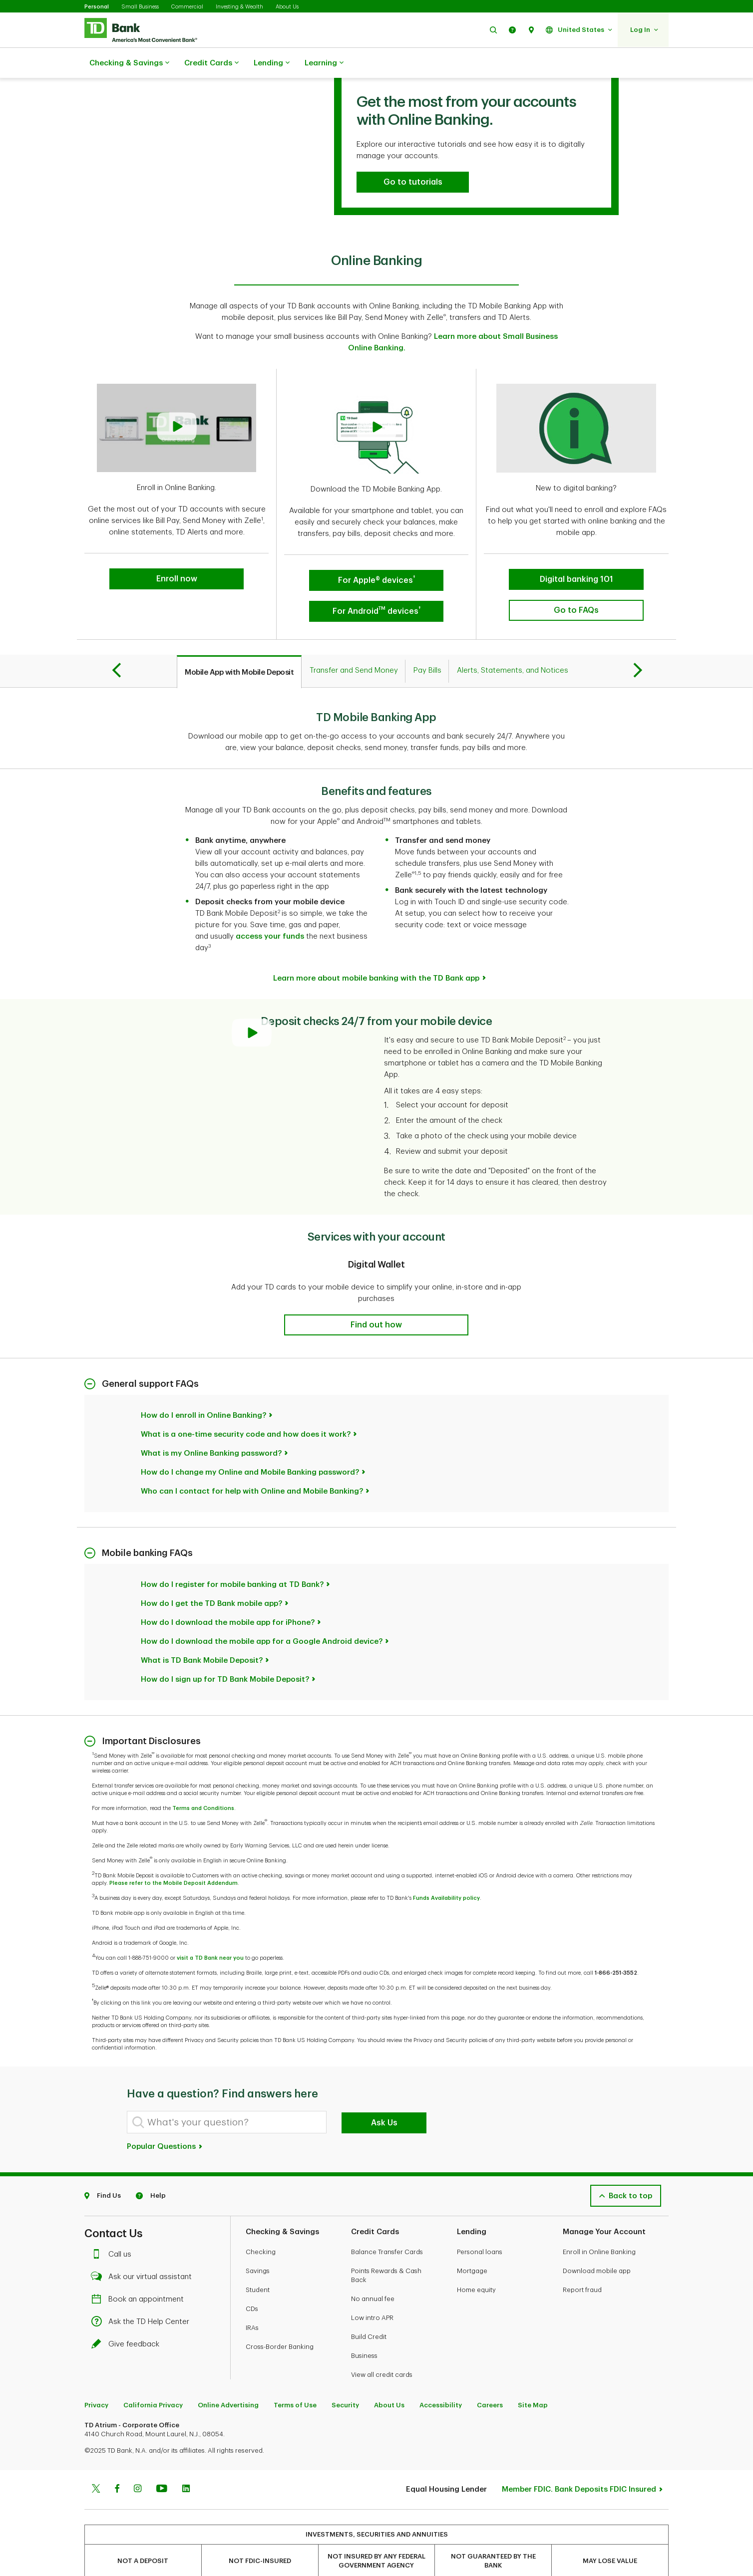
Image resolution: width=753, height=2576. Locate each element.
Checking (261, 2227)
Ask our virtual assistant (144, 2252)
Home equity (476, 2265)
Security (345, 2380)
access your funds (270, 911)
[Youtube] (161, 2464)
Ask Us (384, 2098)
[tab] (239, 646)
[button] (493, 29)
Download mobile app (597, 2246)
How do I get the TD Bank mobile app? (211, 1578)
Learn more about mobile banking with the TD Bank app (376, 953)
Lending (272, 63)
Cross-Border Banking (280, 2321)
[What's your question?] (227, 2097)
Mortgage (472, 2246)
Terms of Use (295, 2380)
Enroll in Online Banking (599, 2227)
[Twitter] (96, 2464)
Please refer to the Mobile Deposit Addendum (173, 1858)
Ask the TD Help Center (142, 2297)
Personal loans (479, 2227)
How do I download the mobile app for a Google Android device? (261, 1616)
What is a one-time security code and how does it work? (246, 1409)
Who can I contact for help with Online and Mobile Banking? (252, 1466)
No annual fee (372, 2274)
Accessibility (440, 2380)
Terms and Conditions (203, 1783)
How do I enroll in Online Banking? (203, 1390)
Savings (258, 2246)
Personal (96, 6)
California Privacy (153, 2380)
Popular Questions (165, 2121)
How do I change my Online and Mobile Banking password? (250, 1447)
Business (364, 2330)
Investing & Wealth (239, 6)
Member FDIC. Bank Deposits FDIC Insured (579, 2464)
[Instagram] (137, 2464)
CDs (252, 2284)
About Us (287, 6)
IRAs (252, 2303)
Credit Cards (211, 63)
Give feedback (127, 2319)
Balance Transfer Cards (387, 2227)
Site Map (533, 2380)
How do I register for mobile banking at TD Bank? (232, 1559)
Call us (113, 2229)
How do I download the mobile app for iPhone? (228, 1597)
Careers (490, 2380)
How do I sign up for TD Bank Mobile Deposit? (225, 1654)
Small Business (140, 6)
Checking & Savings (129, 63)
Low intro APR (372, 2293)
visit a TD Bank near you (210, 1933)
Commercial (187, 6)
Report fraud (582, 2265)
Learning (324, 63)
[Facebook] (117, 2464)
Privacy (96, 2380)
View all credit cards (381, 2349)
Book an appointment (140, 2274)
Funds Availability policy (446, 1873)
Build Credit (368, 2312)
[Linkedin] (186, 2464)
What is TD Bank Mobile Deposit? (202, 1635)
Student (258, 2265)
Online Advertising (228, 2380)
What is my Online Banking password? (211, 1428)
